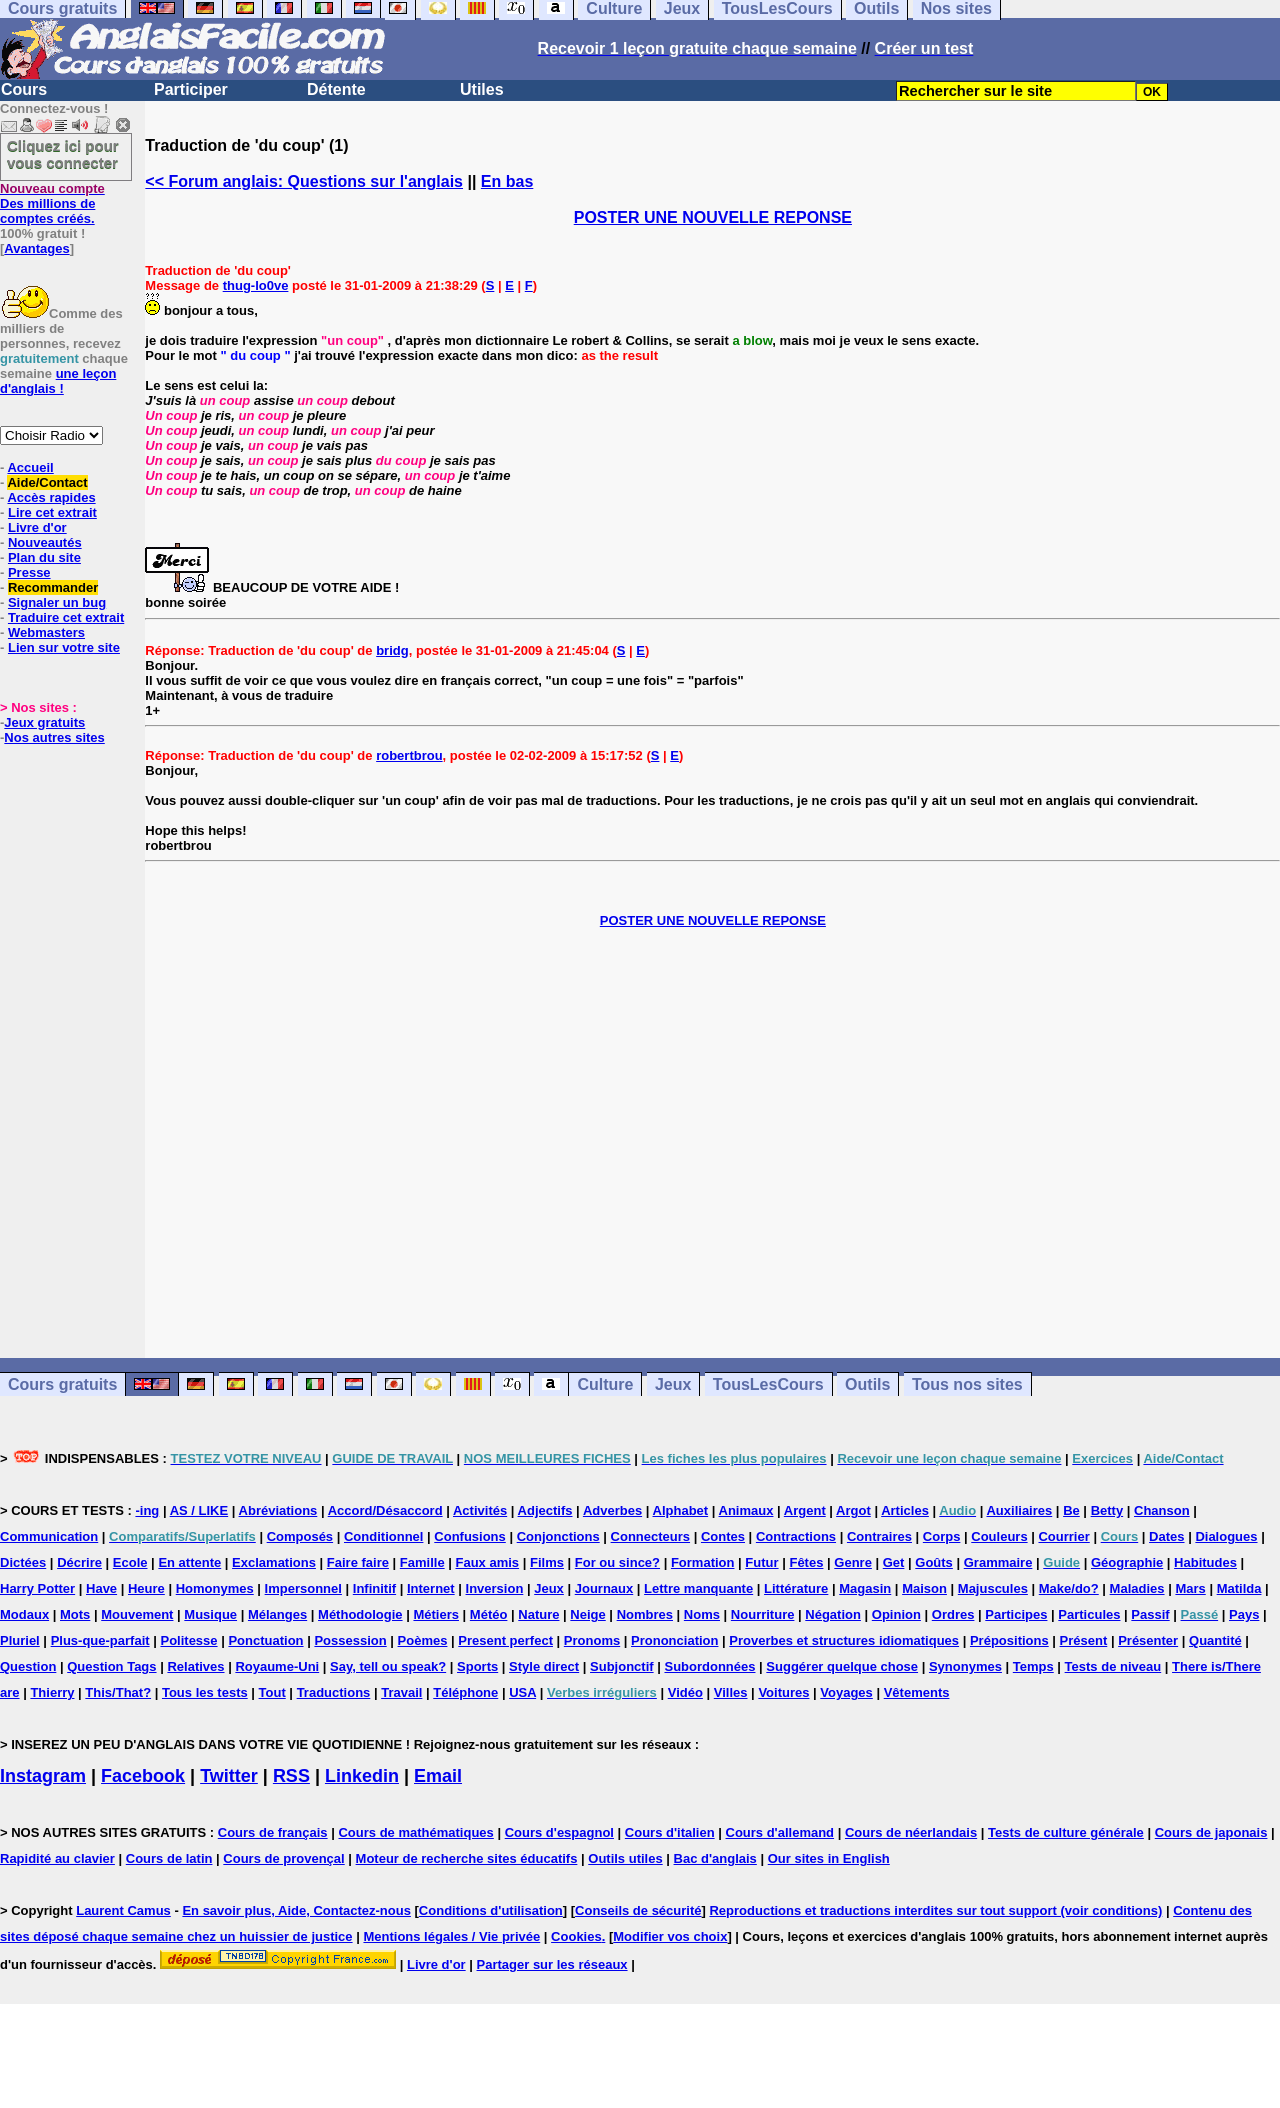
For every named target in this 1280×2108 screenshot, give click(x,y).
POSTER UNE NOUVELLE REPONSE (713, 217)
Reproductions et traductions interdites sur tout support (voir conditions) (935, 1910)
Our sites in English (829, 1858)
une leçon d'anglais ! (58, 381)
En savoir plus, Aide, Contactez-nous (296, 1910)
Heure (146, 1588)
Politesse (188, 1640)
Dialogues (1226, 1536)
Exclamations (274, 1562)
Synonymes (965, 1666)
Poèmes (423, 1640)
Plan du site (44, 557)
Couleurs (999, 1536)
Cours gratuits (62, 1384)
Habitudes (1205, 1562)
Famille (422, 1562)
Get (894, 1562)
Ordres (953, 1614)
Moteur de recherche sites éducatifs (467, 1858)
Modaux (24, 1614)
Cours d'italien (670, 1832)
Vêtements (917, 1692)
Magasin (865, 1588)
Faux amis (488, 1562)
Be (1071, 1510)
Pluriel (20, 1640)
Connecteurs (650, 1536)
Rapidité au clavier (57, 1858)
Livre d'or (37, 527)
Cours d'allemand (780, 1832)
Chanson (1162, 1510)
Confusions (470, 1536)
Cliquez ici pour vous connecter (63, 154)
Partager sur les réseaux (552, 1964)
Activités (480, 1510)
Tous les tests (205, 1692)
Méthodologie (360, 1614)
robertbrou (409, 755)
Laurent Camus (123, 1910)
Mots (75, 1614)
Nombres (645, 1614)
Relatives (195, 1666)
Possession (350, 1640)
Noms (702, 1614)
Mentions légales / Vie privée (451, 1936)
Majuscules (993, 1588)
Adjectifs (545, 1510)
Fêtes (806, 1562)
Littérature (796, 1588)
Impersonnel (303, 1588)
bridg (392, 650)
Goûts (934, 1562)
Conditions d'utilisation (491, 1910)
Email (438, 1776)
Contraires (879, 1536)
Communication (49, 1536)
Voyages (846, 1692)
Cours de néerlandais (911, 1832)
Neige (587, 1614)
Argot (853, 1510)
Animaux (746, 1510)
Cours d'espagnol (559, 1832)
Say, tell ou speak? (388, 1666)
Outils (867, 1384)
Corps (942, 1536)
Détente (336, 89)
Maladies (1137, 1588)
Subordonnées (709, 1666)
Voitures (783, 1692)
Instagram (43, 1776)
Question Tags (111, 1666)
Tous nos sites (967, 1384)
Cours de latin (169, 1858)
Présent (1084, 1640)
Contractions (796, 1536)
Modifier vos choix (670, 1936)
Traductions (334, 1692)
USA (522, 1692)
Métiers (436, 1614)
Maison (924, 1588)
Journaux (604, 1588)
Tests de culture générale (1066, 1832)
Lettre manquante (698, 1588)
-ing (147, 1510)
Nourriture (763, 1614)
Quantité (1215, 1640)
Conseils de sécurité (638, 1910)
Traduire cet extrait (66, 617)
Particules (1089, 1614)
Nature (538, 1614)
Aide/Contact (47, 482)
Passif (1150, 1614)
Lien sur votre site (64, 647)
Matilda (1239, 1588)
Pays (1244, 1614)
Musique (210, 1614)
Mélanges (277, 1614)
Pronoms (592, 1640)
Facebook (143, 1776)
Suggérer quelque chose (842, 1666)
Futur (761, 1562)
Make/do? (1069, 1588)
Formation (703, 1562)
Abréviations (278, 1510)
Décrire (79, 1562)
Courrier (1063, 1536)
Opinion (896, 1614)
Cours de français (273, 1832)
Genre (853, 1562)
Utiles (482, 89)
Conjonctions (558, 1536)
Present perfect (505, 1640)
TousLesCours (768, 1384)
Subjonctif (622, 1666)
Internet (431, 1588)
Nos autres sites (54, 737)
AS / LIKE (199, 1510)
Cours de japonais (1211, 1832)
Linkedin (362, 1776)
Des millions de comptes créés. (52, 203)
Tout (272, 1692)
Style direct (544, 1666)
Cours (24, 89)
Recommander (53, 587)
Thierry (52, 1692)
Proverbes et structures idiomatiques (844, 1640)
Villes (731, 1692)
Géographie (1127, 1562)
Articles (905, 1510)
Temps (1033, 1666)
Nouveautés (45, 542)
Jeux (673, 1384)
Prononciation (674, 1640)
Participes (1016, 1614)
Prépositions (1009, 1640)
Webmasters (46, 632)
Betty (1107, 1510)
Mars (1190, 1588)
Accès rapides (51, 497)
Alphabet (681, 1510)
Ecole (130, 1562)
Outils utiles (625, 1858)
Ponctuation (265, 1640)
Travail (401, 1692)
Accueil (30, 467)
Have (101, 1588)
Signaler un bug (57, 602)
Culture (605, 1384)
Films (547, 1562)
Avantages (36, 248)
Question (28, 1666)
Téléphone (465, 1692)
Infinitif (374, 1588)
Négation (833, 1614)
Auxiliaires (1019, 1510)
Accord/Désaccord (385, 1510)
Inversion (495, 1588)
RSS (291, 1776)
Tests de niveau (1113, 1666)
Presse (29, 572)
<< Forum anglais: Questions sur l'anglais (304, 181)
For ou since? (617, 1562)
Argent (805, 1510)
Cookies (576, 1936)
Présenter (1148, 1640)
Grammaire (998, 1562)
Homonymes (215, 1588)
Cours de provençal (283, 1858)
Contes (723, 1536)
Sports (477, 1666)
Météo (489, 1614)
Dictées (23, 1562)
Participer (191, 89)
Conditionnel (383, 1536)
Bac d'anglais (715, 1858)
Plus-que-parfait (100, 1640)
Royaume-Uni (277, 1666)
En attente (189, 1562)
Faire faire (358, 1562)
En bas (507, 181)
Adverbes (612, 1510)
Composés (300, 1536)
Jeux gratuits (44, 722)
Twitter (229, 1776)
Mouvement (137, 1614)
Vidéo (685, 1692)
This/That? (118, 1692)
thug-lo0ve (256, 285)
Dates (1166, 1536)
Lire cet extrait (52, 512)
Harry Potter (37, 1588)
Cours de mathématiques (415, 1832)
